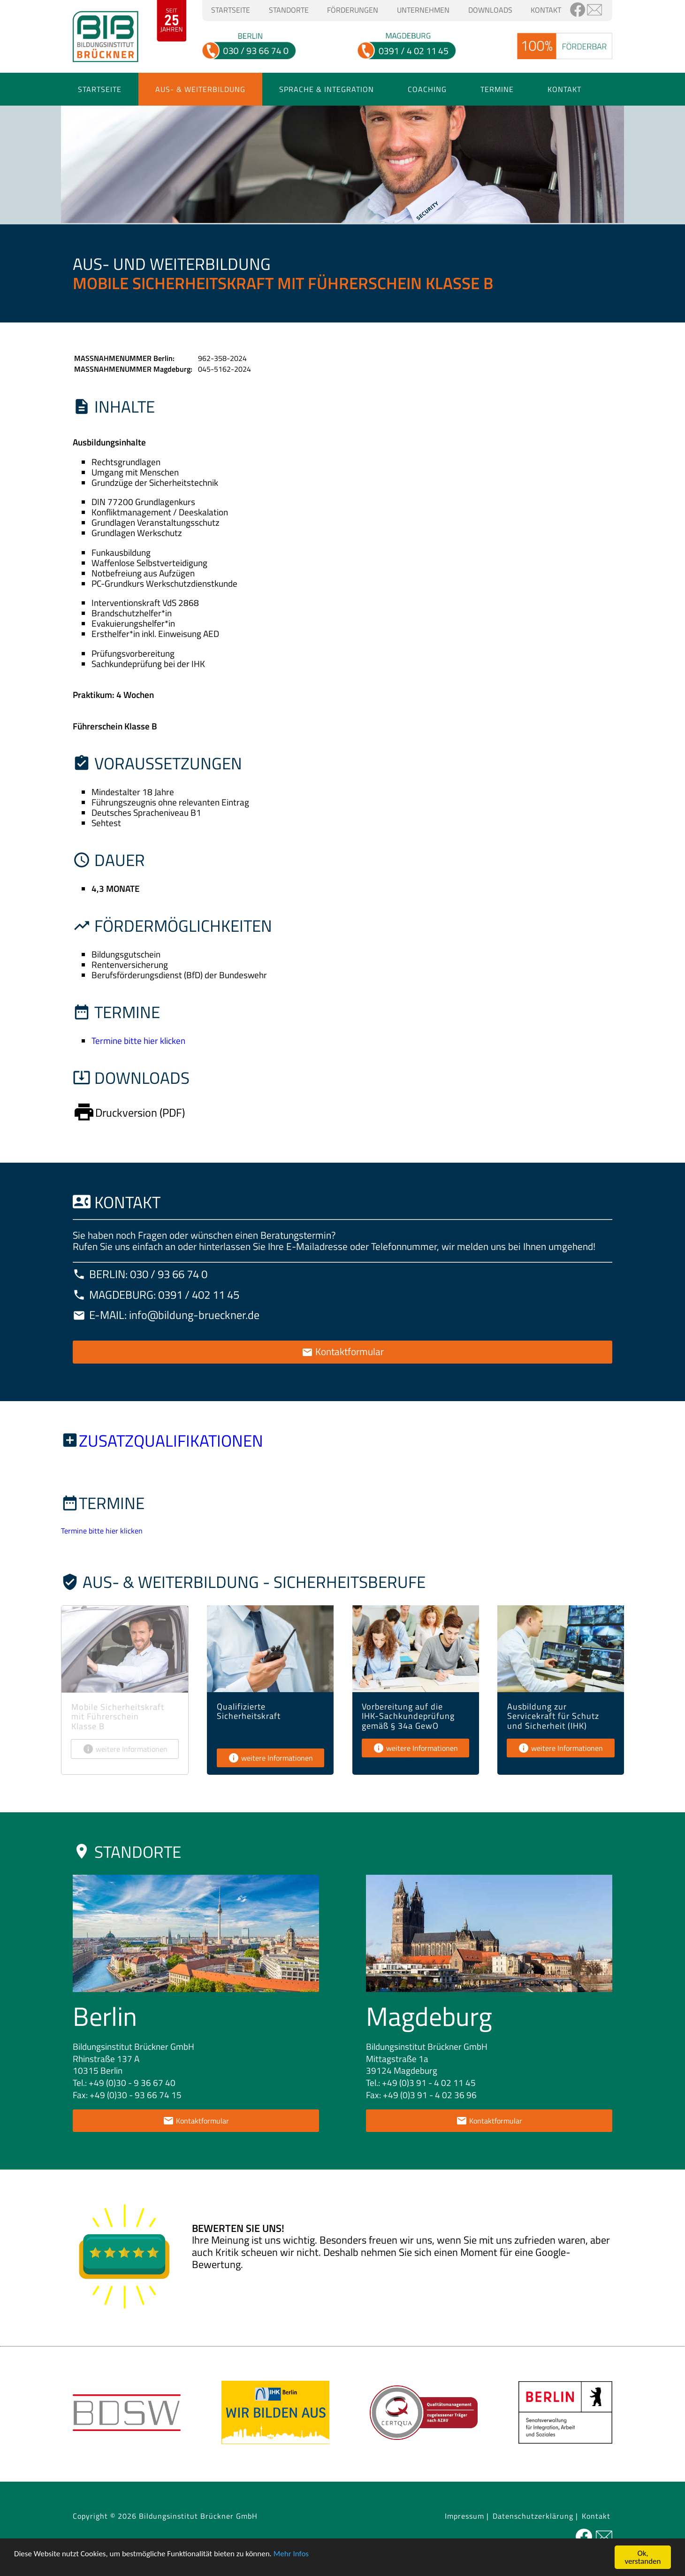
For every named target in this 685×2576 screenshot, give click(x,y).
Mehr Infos (291, 2554)
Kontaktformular (343, 1351)
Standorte (289, 9)
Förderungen (352, 9)
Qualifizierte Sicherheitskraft (249, 1711)
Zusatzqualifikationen (171, 1440)
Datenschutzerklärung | (535, 2516)
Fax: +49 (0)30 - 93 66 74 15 (127, 2094)
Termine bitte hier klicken (138, 1040)
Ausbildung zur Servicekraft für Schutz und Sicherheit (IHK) (553, 1716)
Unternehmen (423, 9)
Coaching (427, 89)
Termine (497, 89)
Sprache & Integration (326, 89)
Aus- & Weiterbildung (200, 89)
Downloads (490, 9)
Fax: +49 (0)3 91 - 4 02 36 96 (421, 2094)
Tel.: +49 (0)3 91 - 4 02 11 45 (421, 2082)
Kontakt (546, 9)
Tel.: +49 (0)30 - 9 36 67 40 (124, 2082)
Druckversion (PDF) (129, 1112)
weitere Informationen (125, 1749)
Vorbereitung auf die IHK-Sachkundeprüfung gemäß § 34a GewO (408, 1716)
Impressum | (467, 2516)
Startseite (230, 9)
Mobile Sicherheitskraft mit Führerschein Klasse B (117, 1716)
